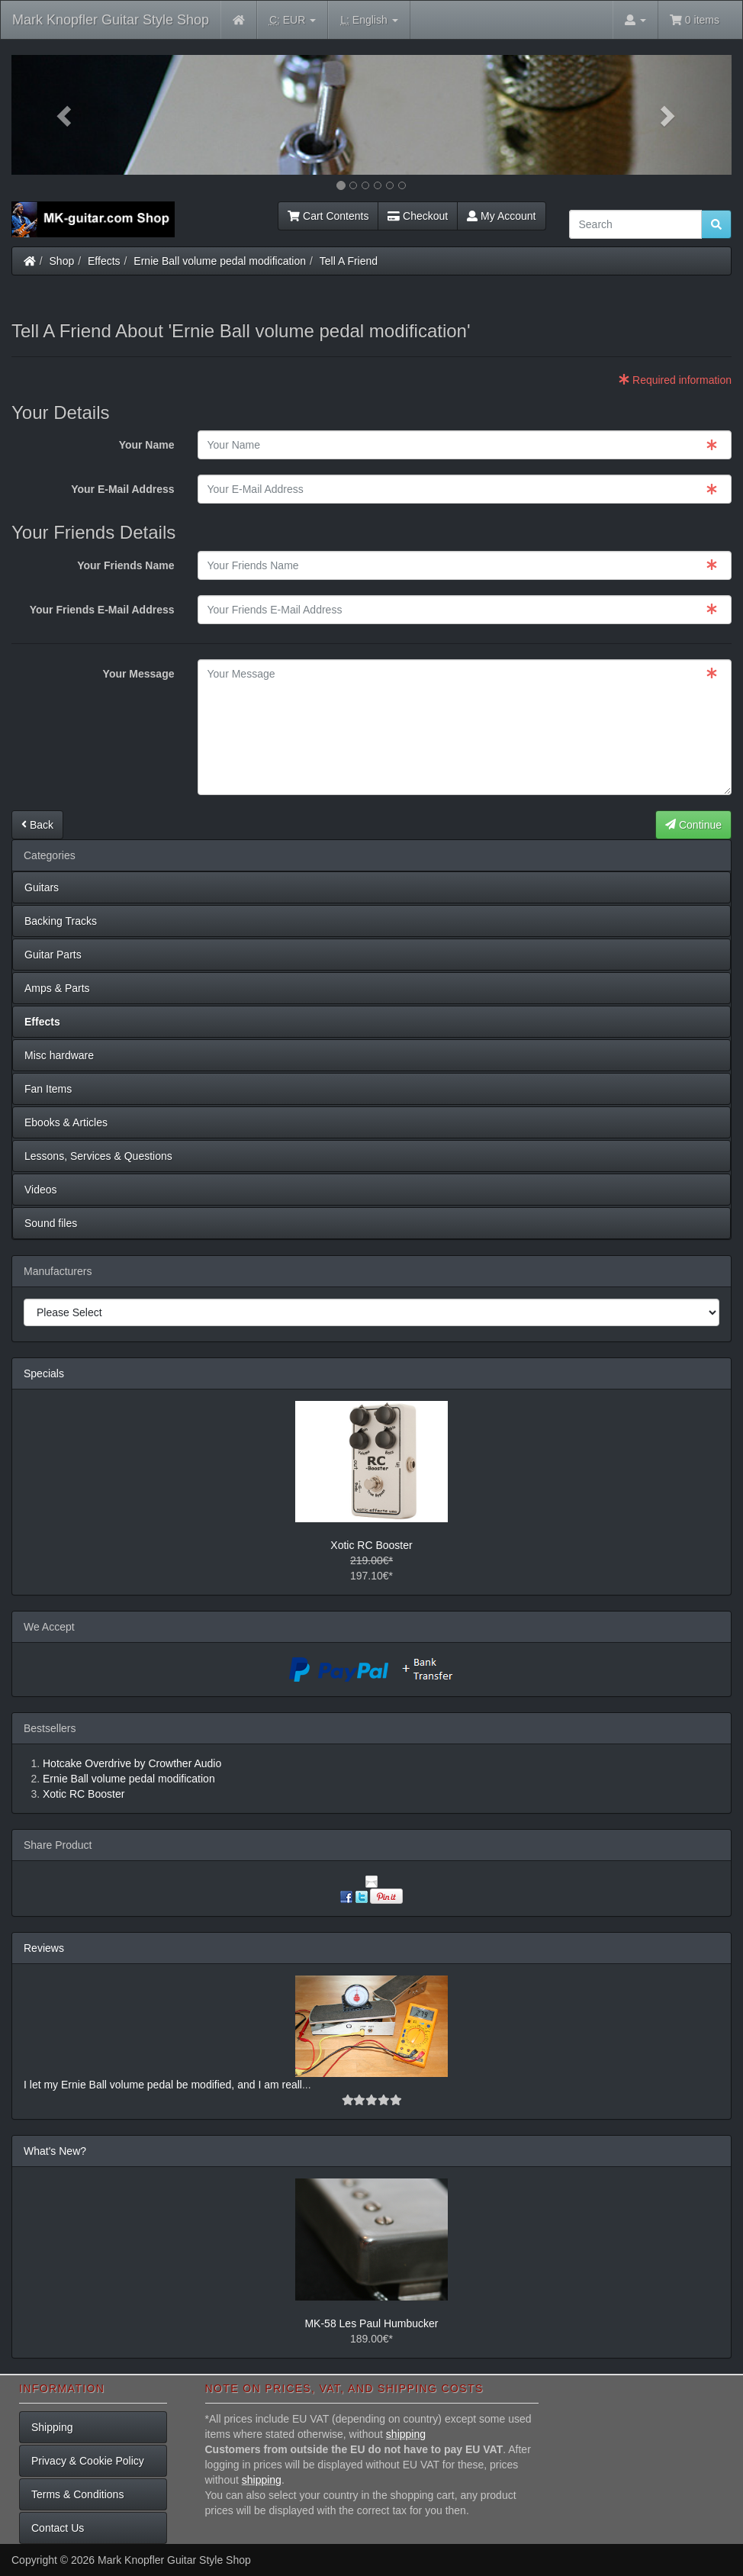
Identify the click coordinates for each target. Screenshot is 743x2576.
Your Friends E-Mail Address (102, 610)
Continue (693, 825)
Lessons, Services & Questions (98, 1156)
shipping (406, 2434)
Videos (40, 1189)
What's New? (55, 2151)
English (368, 20)
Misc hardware (59, 1055)
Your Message (139, 674)
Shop (62, 261)
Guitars (41, 887)
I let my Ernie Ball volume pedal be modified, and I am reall (163, 2085)
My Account (501, 216)
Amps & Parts (57, 988)
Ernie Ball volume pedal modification (219, 261)
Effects (104, 261)
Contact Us (57, 2528)
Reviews (44, 1948)
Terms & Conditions (77, 2494)
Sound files (50, 1223)
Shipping (52, 2427)
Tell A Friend (349, 261)
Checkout (418, 216)
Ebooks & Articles (66, 1122)
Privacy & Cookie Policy (87, 2461)
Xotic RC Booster (371, 1545)
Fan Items (48, 1089)
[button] (65, 115)
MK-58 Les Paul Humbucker (371, 2323)
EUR (292, 20)
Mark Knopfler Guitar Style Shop (110, 19)
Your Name (147, 445)
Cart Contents (328, 216)
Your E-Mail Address (122, 489)
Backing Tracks (60, 921)
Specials (44, 1373)
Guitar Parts (53, 954)
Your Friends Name (125, 565)
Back (37, 825)
